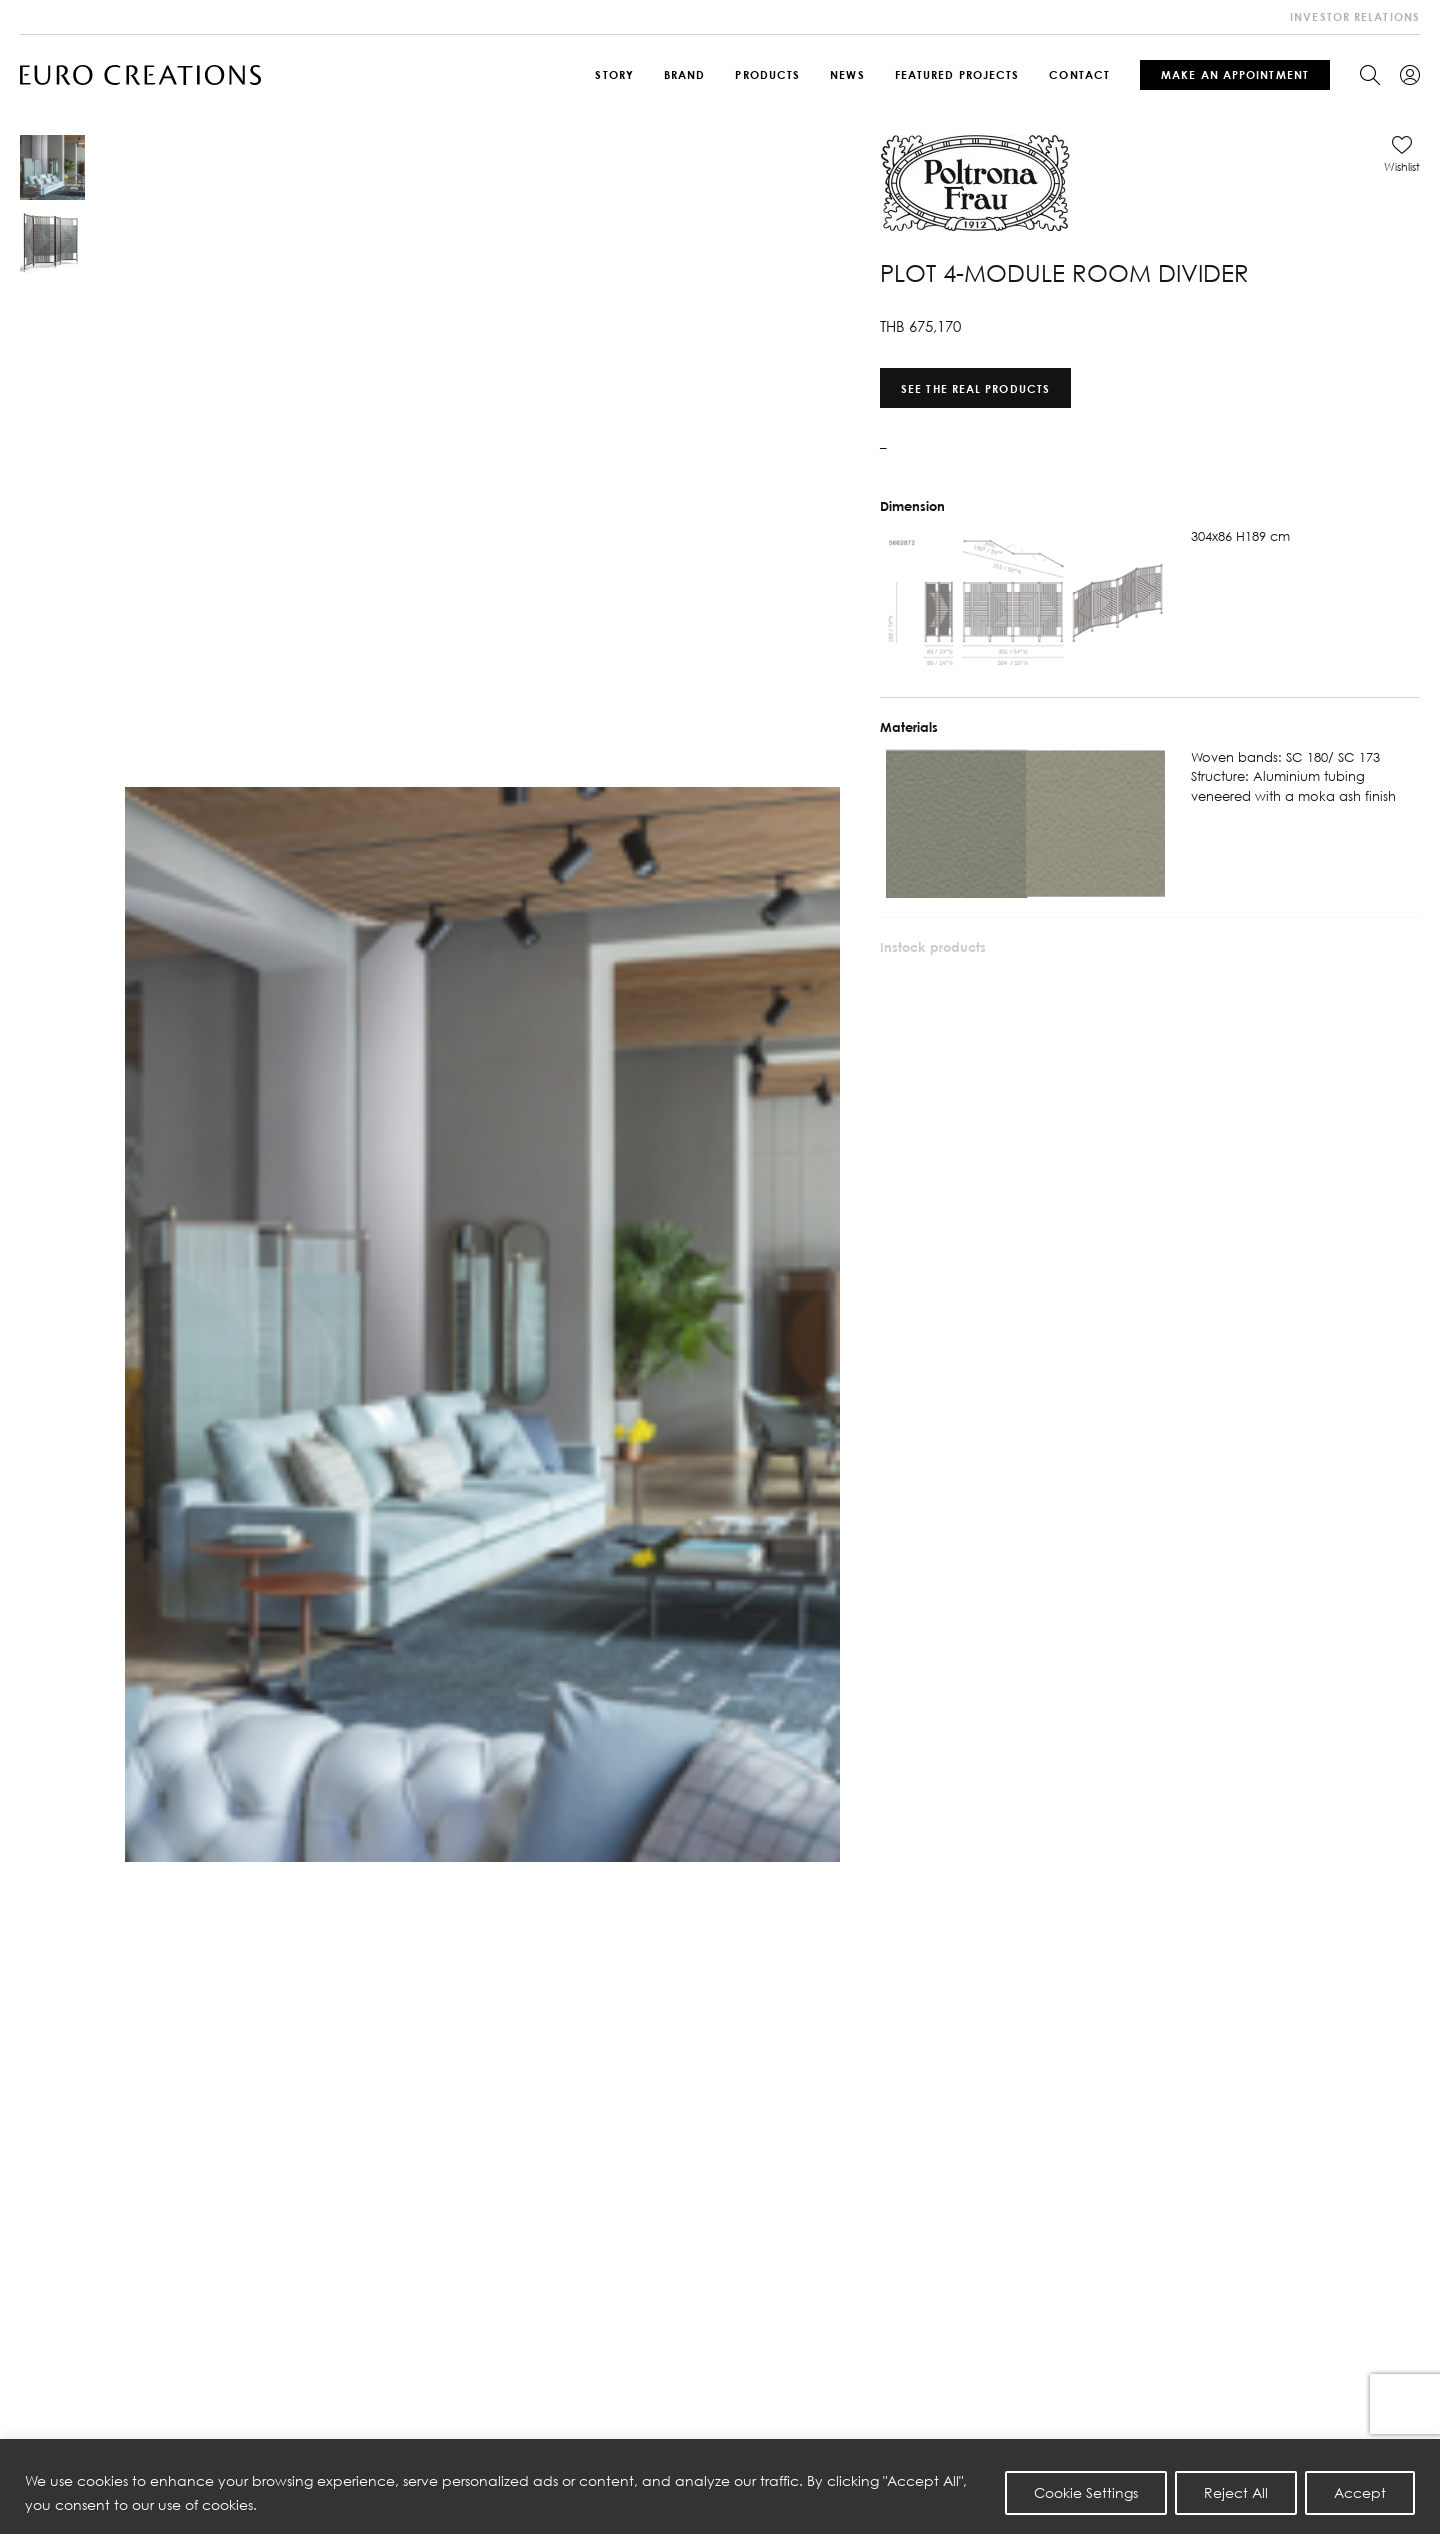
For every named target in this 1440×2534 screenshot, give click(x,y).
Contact (1079, 74)
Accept (1360, 2492)
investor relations (1355, 16)
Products (767, 74)
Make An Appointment (1235, 74)
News (847, 74)
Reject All (1236, 2492)
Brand (685, 74)
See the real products (975, 387)
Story (614, 74)
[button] (1402, 154)
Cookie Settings (1086, 2492)
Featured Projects (957, 74)
